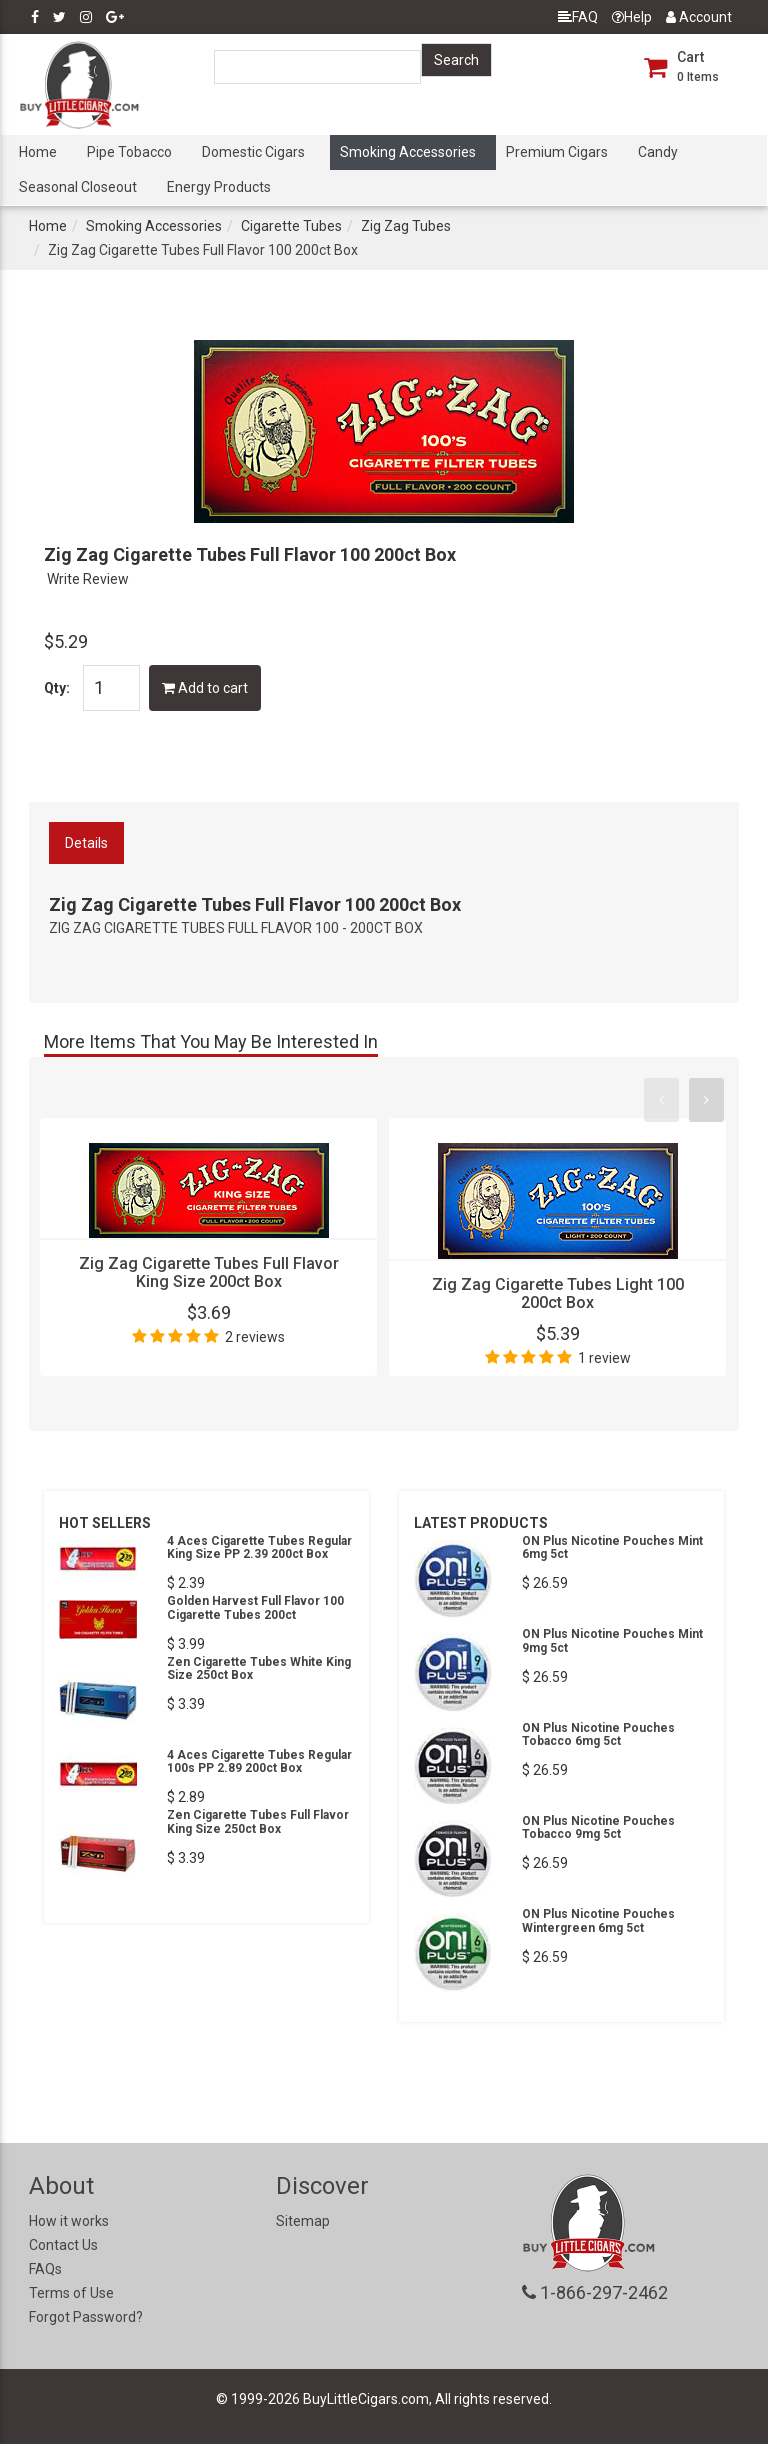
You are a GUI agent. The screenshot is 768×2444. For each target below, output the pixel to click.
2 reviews (255, 1337)
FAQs (45, 2269)
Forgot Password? (86, 2317)
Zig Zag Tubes (406, 226)
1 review (604, 1358)
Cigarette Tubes (291, 226)
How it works (69, 2221)
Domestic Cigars (253, 152)
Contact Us (63, 2245)
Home (38, 152)
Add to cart (205, 688)
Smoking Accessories (408, 152)
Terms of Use (71, 2293)
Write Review (88, 579)
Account (699, 17)
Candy (658, 152)
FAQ (578, 17)
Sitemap (303, 2221)
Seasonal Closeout (78, 187)
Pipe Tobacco (129, 152)
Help (632, 17)
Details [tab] (86, 843)
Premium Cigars (557, 152)
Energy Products (219, 187)
